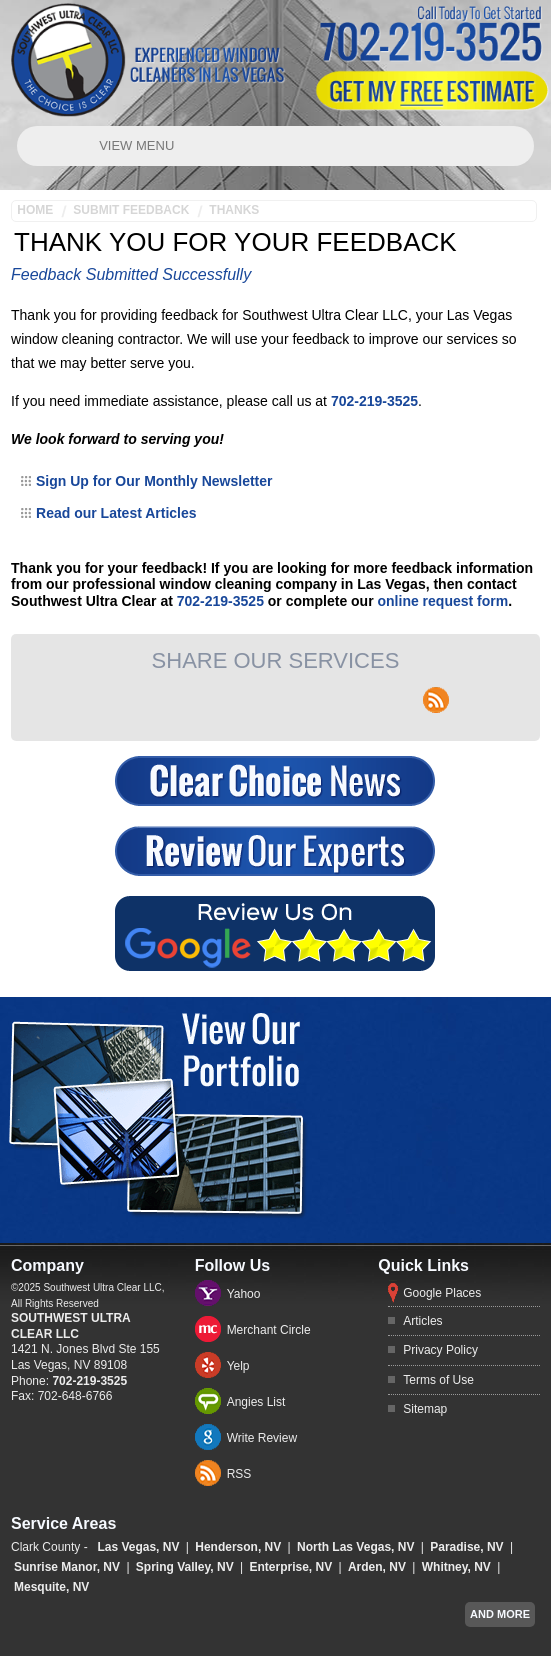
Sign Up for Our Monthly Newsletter (154, 481)
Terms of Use (438, 1380)
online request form (443, 601)
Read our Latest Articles (116, 513)
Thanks (234, 210)
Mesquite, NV (51, 1587)
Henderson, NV (238, 1547)
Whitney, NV (456, 1567)
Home (35, 210)
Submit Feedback (131, 210)
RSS (239, 1474)
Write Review (262, 1438)
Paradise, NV (466, 1547)
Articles (422, 1321)
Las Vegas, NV (138, 1547)
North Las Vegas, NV (355, 1547)
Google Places (442, 1293)
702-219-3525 (374, 401)
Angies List (256, 1402)
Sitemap (425, 1409)
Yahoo (244, 1294)
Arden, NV (377, 1567)
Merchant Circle (269, 1330)
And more (500, 1614)
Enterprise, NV (290, 1567)
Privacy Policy (440, 1350)
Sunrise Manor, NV (67, 1567)
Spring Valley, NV (185, 1567)
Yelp (238, 1366)
